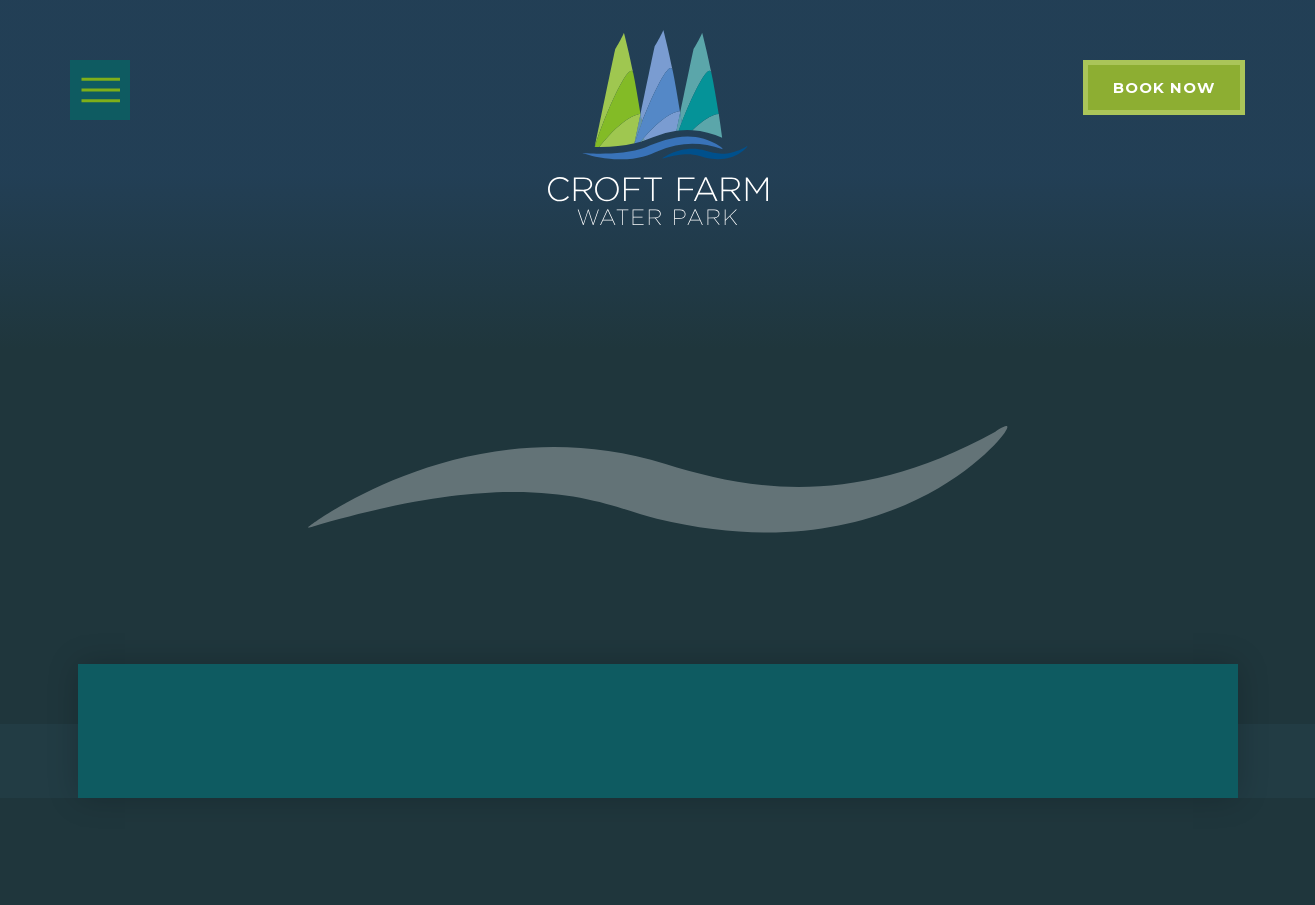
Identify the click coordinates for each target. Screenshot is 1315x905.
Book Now (1164, 87)
